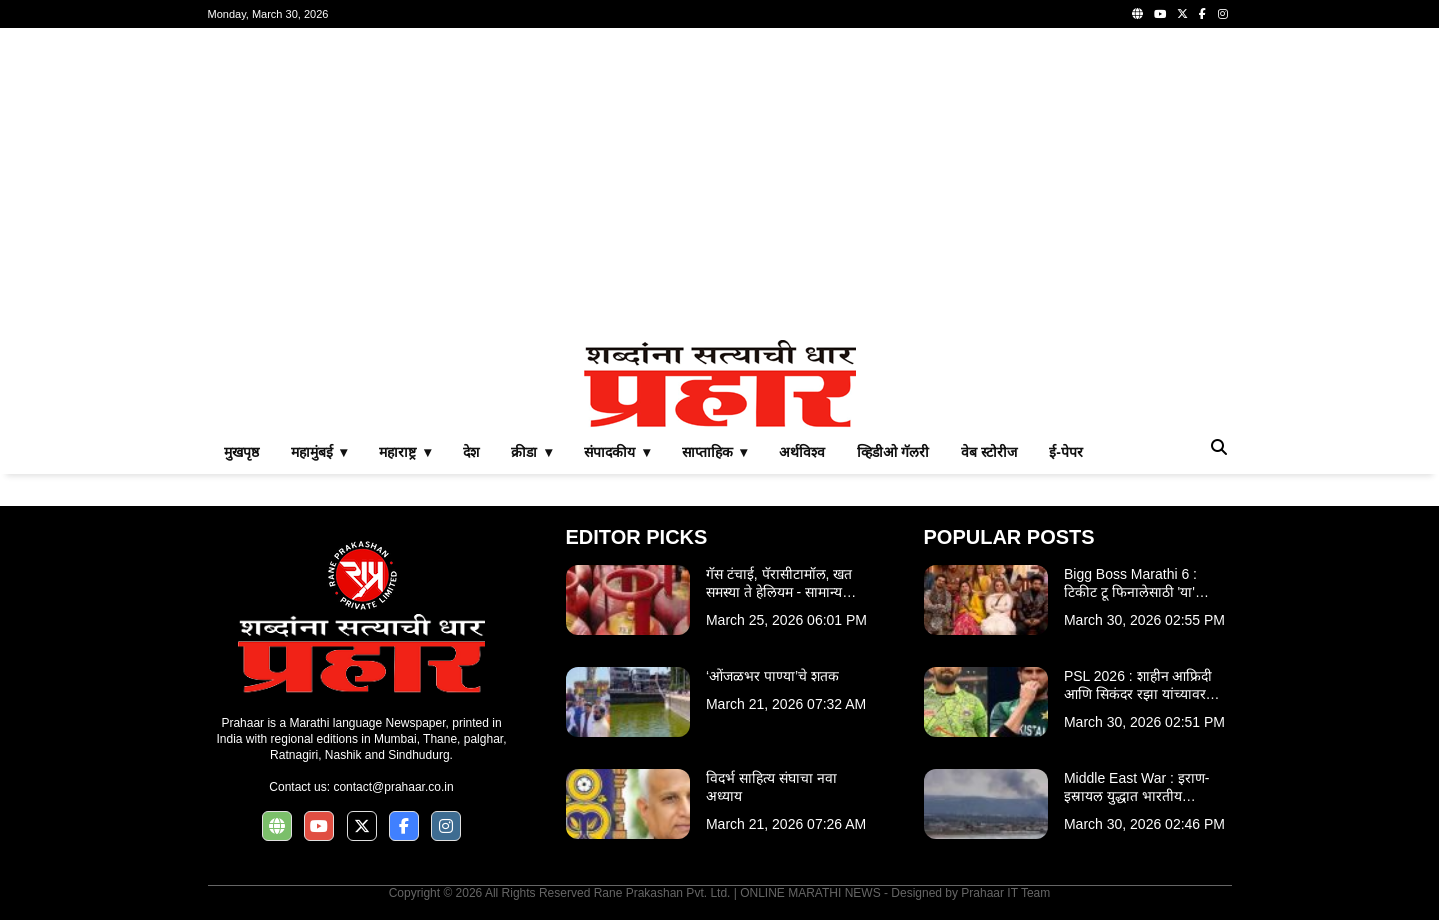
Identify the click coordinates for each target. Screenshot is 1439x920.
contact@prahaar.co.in (393, 787)
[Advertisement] (720, 184)
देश (471, 452)
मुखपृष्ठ (241, 452)
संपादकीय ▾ (617, 452)
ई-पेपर (1066, 452)
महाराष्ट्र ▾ (405, 452)
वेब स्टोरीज (989, 452)
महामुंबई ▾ (319, 452)
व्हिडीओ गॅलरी (893, 452)
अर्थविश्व (802, 452)
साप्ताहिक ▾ (715, 452)
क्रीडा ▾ (531, 452)
